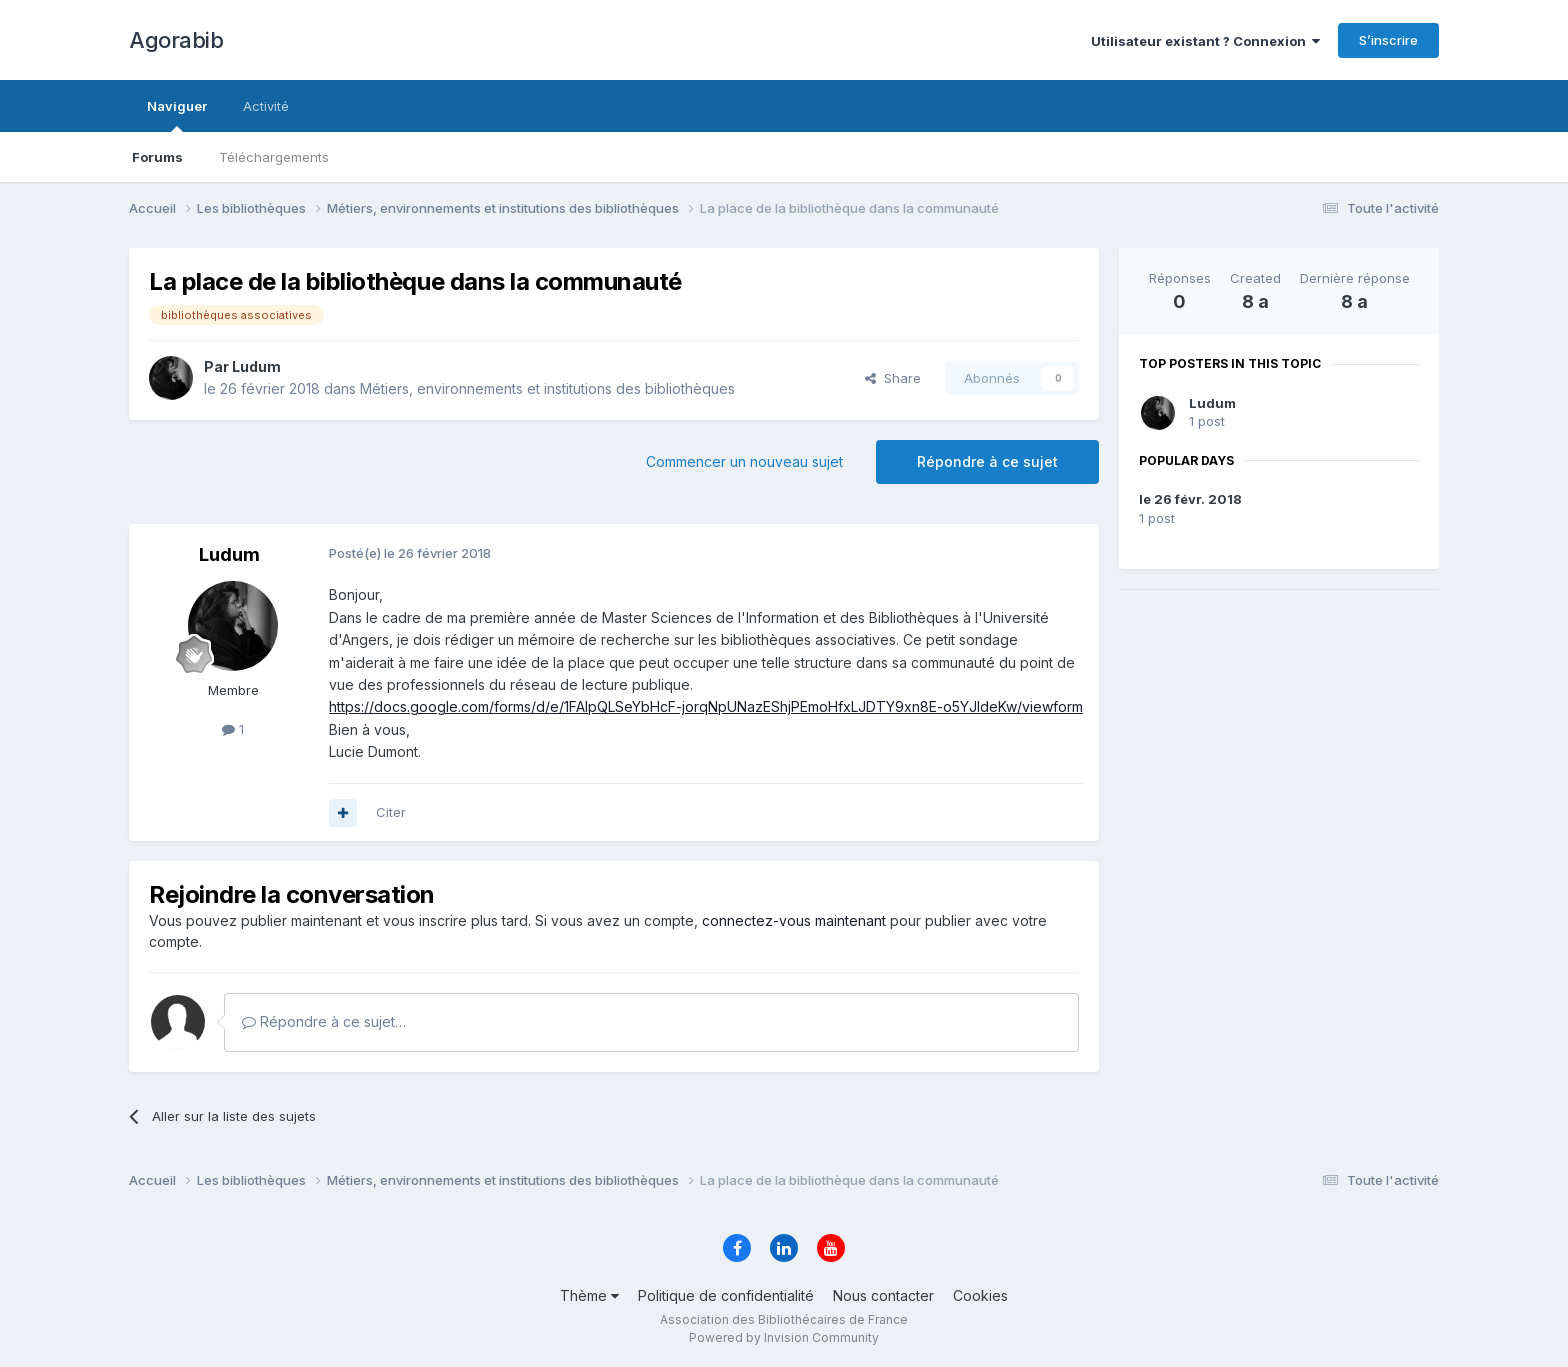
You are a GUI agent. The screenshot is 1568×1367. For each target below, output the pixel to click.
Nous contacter (883, 1295)
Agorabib (176, 40)
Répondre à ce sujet (987, 461)
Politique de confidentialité (726, 1295)
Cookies (980, 1295)
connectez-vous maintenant (794, 920)
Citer (391, 812)
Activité (266, 106)
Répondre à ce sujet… (324, 1021)
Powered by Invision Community (784, 1337)
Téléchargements (274, 157)
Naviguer (177, 115)
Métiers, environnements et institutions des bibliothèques (547, 388)
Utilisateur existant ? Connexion (1205, 41)
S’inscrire (1388, 40)
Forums (157, 157)
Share (893, 378)
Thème (589, 1295)
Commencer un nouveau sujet (744, 461)
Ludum (1212, 403)
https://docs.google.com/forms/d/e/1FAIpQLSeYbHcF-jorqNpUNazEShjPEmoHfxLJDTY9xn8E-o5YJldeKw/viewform (706, 706)
